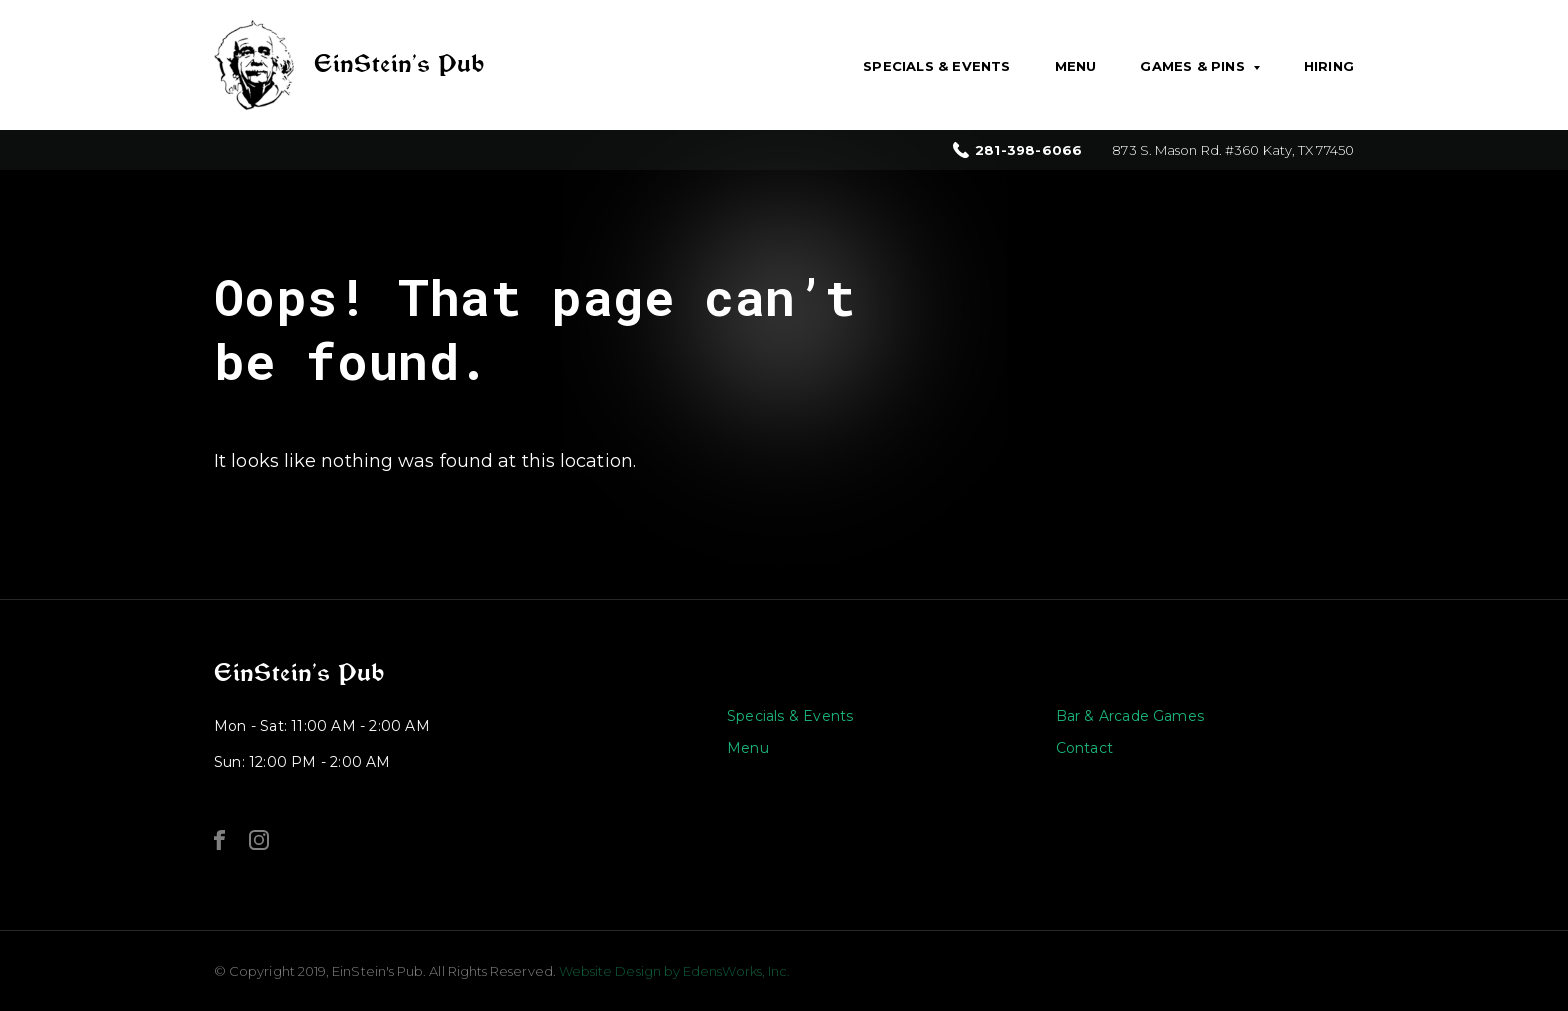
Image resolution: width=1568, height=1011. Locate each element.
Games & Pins (1192, 66)
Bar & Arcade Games (1130, 716)
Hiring (1329, 66)
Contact (1084, 748)
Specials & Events (936, 66)
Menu (1076, 66)
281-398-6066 (1028, 150)
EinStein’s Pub (299, 673)
